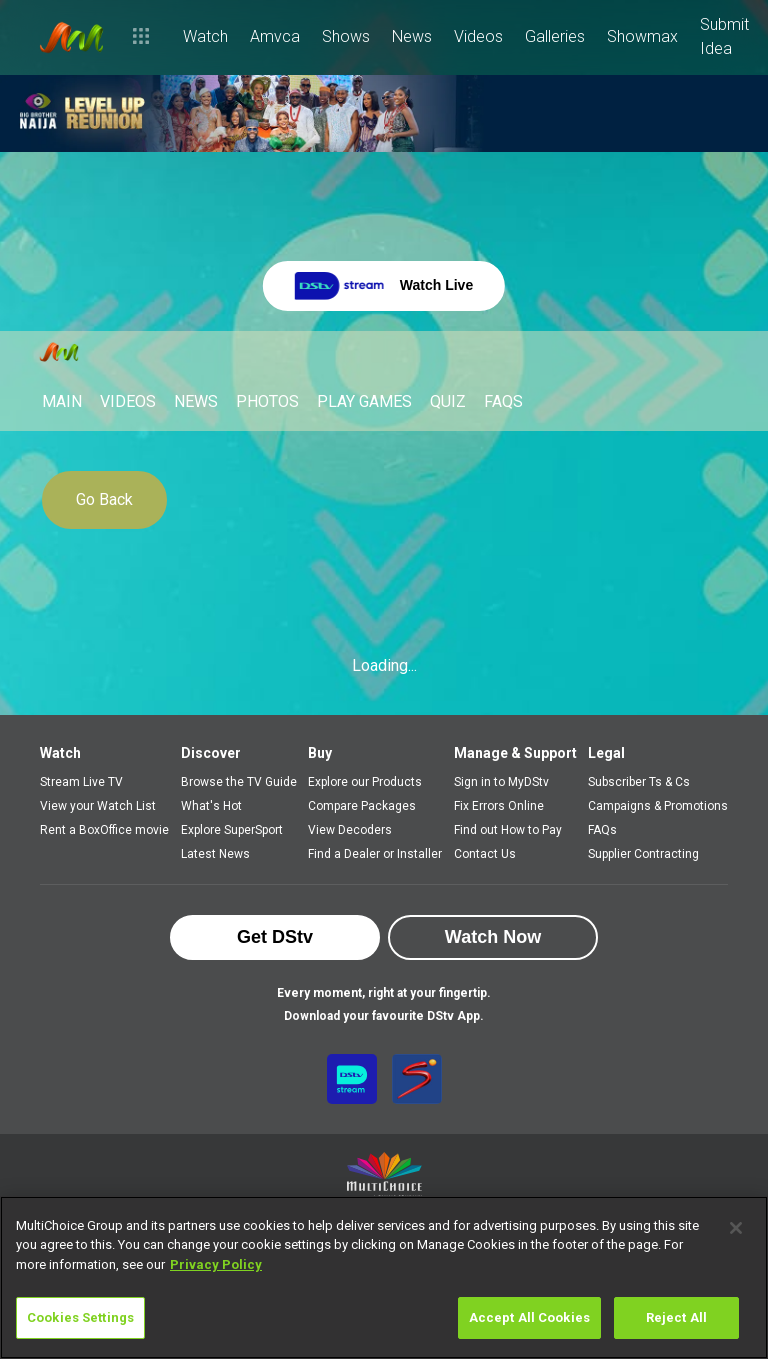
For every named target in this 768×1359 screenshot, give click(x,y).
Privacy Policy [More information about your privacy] (216, 1264)
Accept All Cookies (529, 1317)
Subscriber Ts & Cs (639, 782)
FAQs (602, 830)
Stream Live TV (81, 782)
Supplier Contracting (643, 854)
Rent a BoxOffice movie (104, 830)
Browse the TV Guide (239, 782)
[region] (384, 1277)
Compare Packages (362, 806)
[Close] (736, 1228)
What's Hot (211, 806)
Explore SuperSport (232, 830)
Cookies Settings (80, 1317)
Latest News (215, 854)
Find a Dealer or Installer (375, 854)
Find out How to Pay (508, 830)
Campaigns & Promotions (658, 806)
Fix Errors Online (499, 806)
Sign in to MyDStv (501, 782)
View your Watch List (98, 806)
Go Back (104, 499)
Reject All (676, 1317)
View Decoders (350, 830)
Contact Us (485, 854)
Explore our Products (365, 782)
